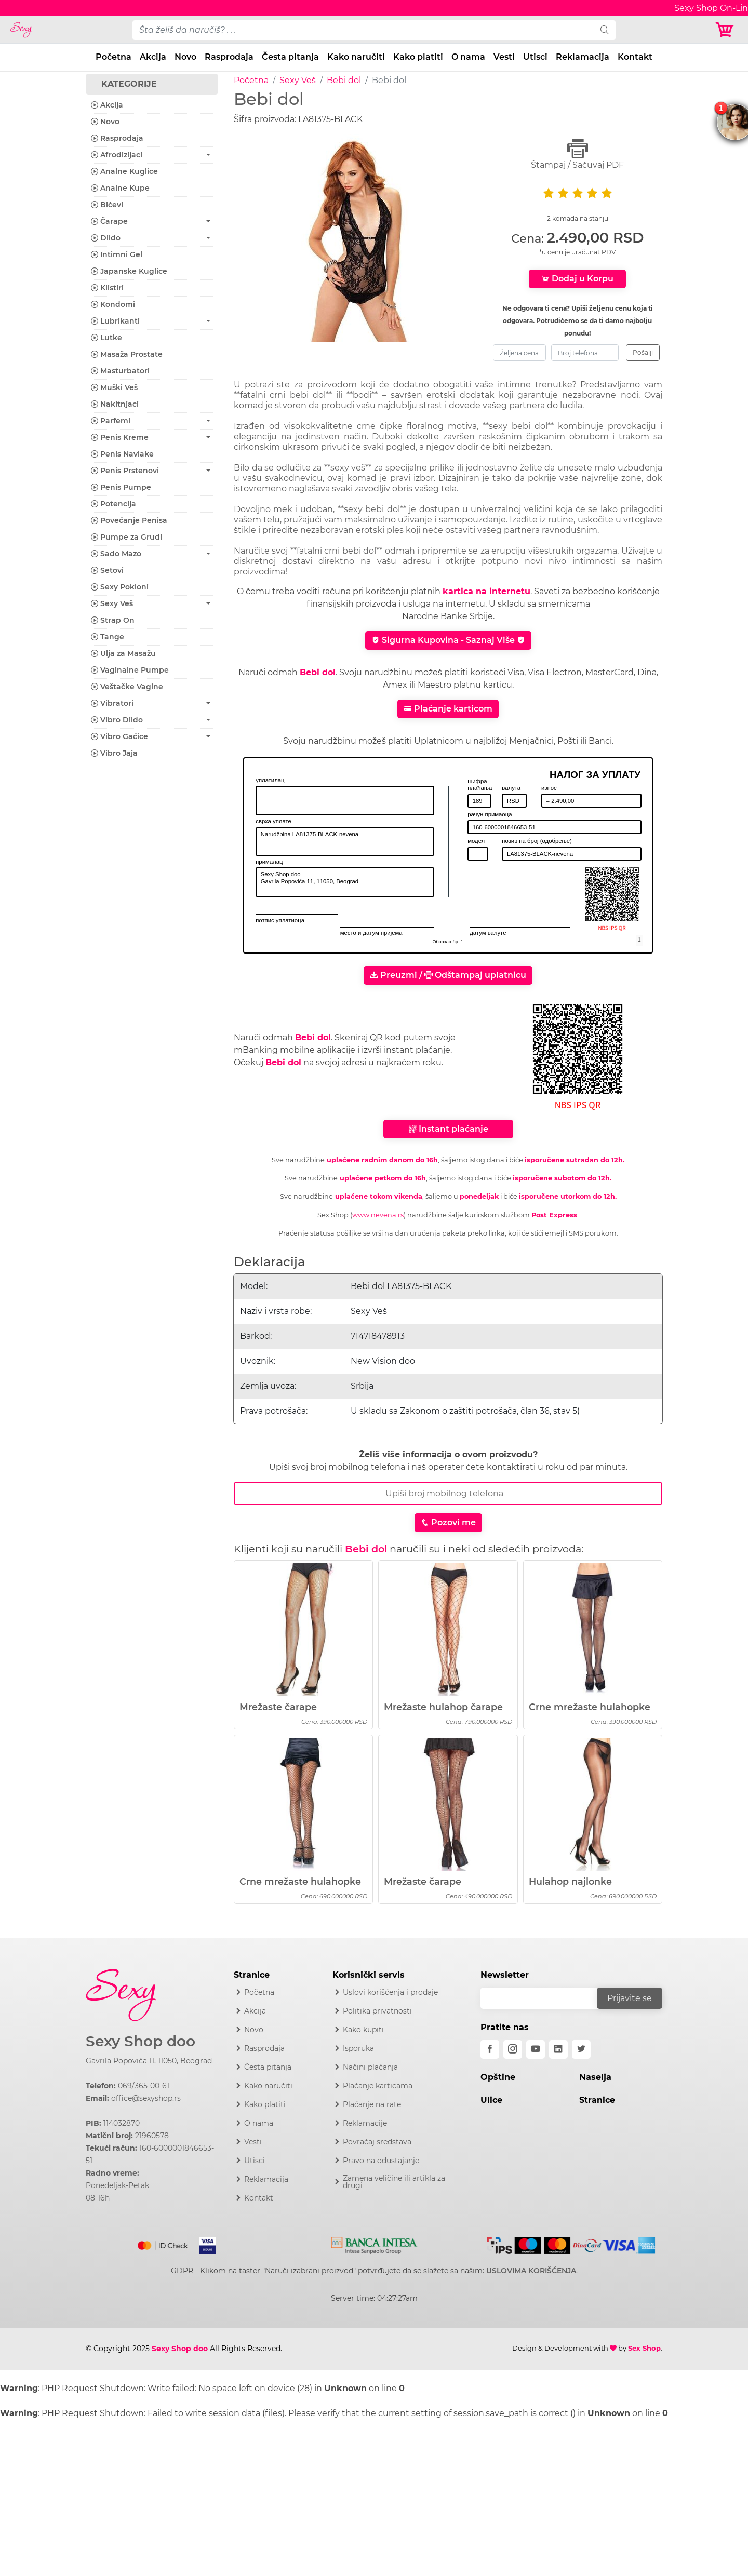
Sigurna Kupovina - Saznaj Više (448, 640)
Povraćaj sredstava (377, 2141)
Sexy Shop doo (140, 2041)
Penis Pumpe (121, 487)
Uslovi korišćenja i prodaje (390, 1992)
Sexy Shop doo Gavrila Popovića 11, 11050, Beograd (345, 882)
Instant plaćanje (448, 1129)
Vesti (504, 57)
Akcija (153, 57)
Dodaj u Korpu (577, 279)
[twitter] (581, 2049)
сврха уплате (273, 821)
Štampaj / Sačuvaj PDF (577, 154)
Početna (113, 57)
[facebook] (489, 2049)
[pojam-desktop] (363, 30)
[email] (545, 1998)
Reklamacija (582, 57)
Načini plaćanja (370, 2067)
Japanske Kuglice (129, 271)
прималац (269, 861)
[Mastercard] (163, 2243)
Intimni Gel (116, 254)
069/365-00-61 (143, 2085)
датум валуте (488, 933)
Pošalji (643, 352)
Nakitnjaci (115, 404)
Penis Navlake (122, 454)
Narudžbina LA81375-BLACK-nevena (345, 841)
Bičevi (107, 204)
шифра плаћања (480, 784)
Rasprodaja (229, 57)
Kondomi (113, 304)
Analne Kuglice (124, 171)
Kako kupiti (363, 2029)
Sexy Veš (297, 80)
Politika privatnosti (377, 2011)
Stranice (597, 2100)
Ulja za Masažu (123, 653)
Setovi (107, 570)
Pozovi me (448, 1522)
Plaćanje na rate (372, 2104)
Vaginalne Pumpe (130, 670)
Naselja (595, 2077)
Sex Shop (644, 2348)
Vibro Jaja (114, 753)
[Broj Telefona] (448, 1493)
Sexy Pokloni (120, 587)
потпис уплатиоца (280, 920)
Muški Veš (114, 387)
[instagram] (512, 2049)
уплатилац (270, 780)
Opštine (497, 2077)
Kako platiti (418, 57)
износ (549, 788)
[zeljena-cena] (519, 352)
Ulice (491, 2100)
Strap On (113, 620)
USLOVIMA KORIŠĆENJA (531, 2270)
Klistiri (107, 287)
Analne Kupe (120, 188)
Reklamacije (365, 2123)
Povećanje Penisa (129, 520)
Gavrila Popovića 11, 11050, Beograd (149, 2060)
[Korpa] (727, 30)
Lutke (106, 337)
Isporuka (358, 2048)
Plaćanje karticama (377, 2085)
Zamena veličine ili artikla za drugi (394, 2182)
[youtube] (535, 2049)
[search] (605, 30)
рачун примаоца (490, 814)
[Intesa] (374, 2243)
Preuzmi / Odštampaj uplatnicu (448, 975)
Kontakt (635, 57)
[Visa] (203, 2243)
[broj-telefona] (585, 352)
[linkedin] (558, 2049)
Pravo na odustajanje (381, 2160)
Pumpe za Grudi (126, 537)
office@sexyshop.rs (146, 2098)
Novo (185, 57)
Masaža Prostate (127, 354)
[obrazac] (639, 940)
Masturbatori (120, 370)
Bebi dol (344, 80)
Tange (107, 636)
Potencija (113, 503)
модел (476, 841)
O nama (468, 57)
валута (511, 788)
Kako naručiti (356, 57)
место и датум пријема (371, 933)
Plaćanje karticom (448, 709)
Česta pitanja (290, 57)
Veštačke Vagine (127, 686)
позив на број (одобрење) (537, 841)
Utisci (535, 57)
